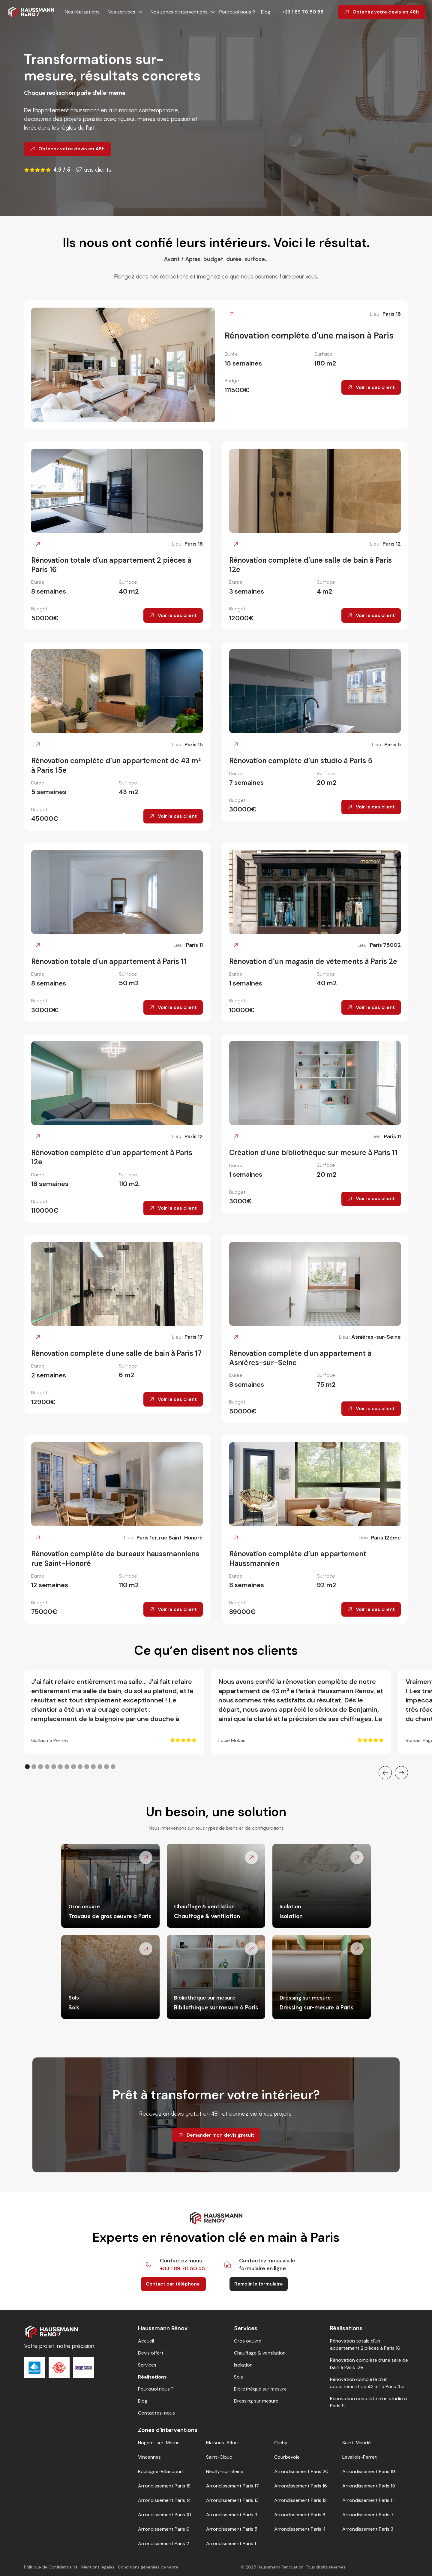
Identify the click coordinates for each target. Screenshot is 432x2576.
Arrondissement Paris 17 (232, 2486)
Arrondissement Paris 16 (300, 2486)
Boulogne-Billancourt (161, 2471)
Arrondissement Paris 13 (232, 2500)
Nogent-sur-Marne (159, 2442)
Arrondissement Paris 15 (368, 2486)
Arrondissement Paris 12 (300, 2500)
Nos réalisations (82, 12)
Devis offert (151, 2353)
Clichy (280, 2442)
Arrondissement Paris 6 (163, 2529)
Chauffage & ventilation (260, 2353)
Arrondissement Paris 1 (231, 2543)
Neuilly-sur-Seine (224, 2471)
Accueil (146, 2341)
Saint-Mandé (356, 2442)
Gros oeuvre (247, 2341)
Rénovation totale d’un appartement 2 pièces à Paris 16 (365, 2344)
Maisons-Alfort (222, 2442)
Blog (265, 12)
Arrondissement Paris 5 (231, 2529)
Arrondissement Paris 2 (163, 2543)
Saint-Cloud (219, 2457)
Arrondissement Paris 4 (300, 2529)
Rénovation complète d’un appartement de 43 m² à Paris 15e (367, 2383)
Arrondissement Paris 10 (164, 2514)
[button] (123, 12)
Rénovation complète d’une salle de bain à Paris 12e (369, 2363)
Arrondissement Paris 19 (368, 2471)
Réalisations (152, 2377)
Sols (238, 2377)
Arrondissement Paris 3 (367, 2529)
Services (147, 2365)
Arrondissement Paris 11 (368, 2500)
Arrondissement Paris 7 (368, 2514)
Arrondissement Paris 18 (164, 2486)
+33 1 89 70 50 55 (302, 12)
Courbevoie (287, 2457)
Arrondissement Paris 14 (164, 2500)
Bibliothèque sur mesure (260, 2389)
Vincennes (149, 2457)
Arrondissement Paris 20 (301, 2471)
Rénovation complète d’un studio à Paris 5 (368, 2402)
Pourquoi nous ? (237, 12)
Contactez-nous (156, 2413)
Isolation (243, 2365)
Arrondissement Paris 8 (299, 2514)
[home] (31, 12)
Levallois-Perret (359, 2457)
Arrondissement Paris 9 (231, 2514)
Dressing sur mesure (256, 2401)
